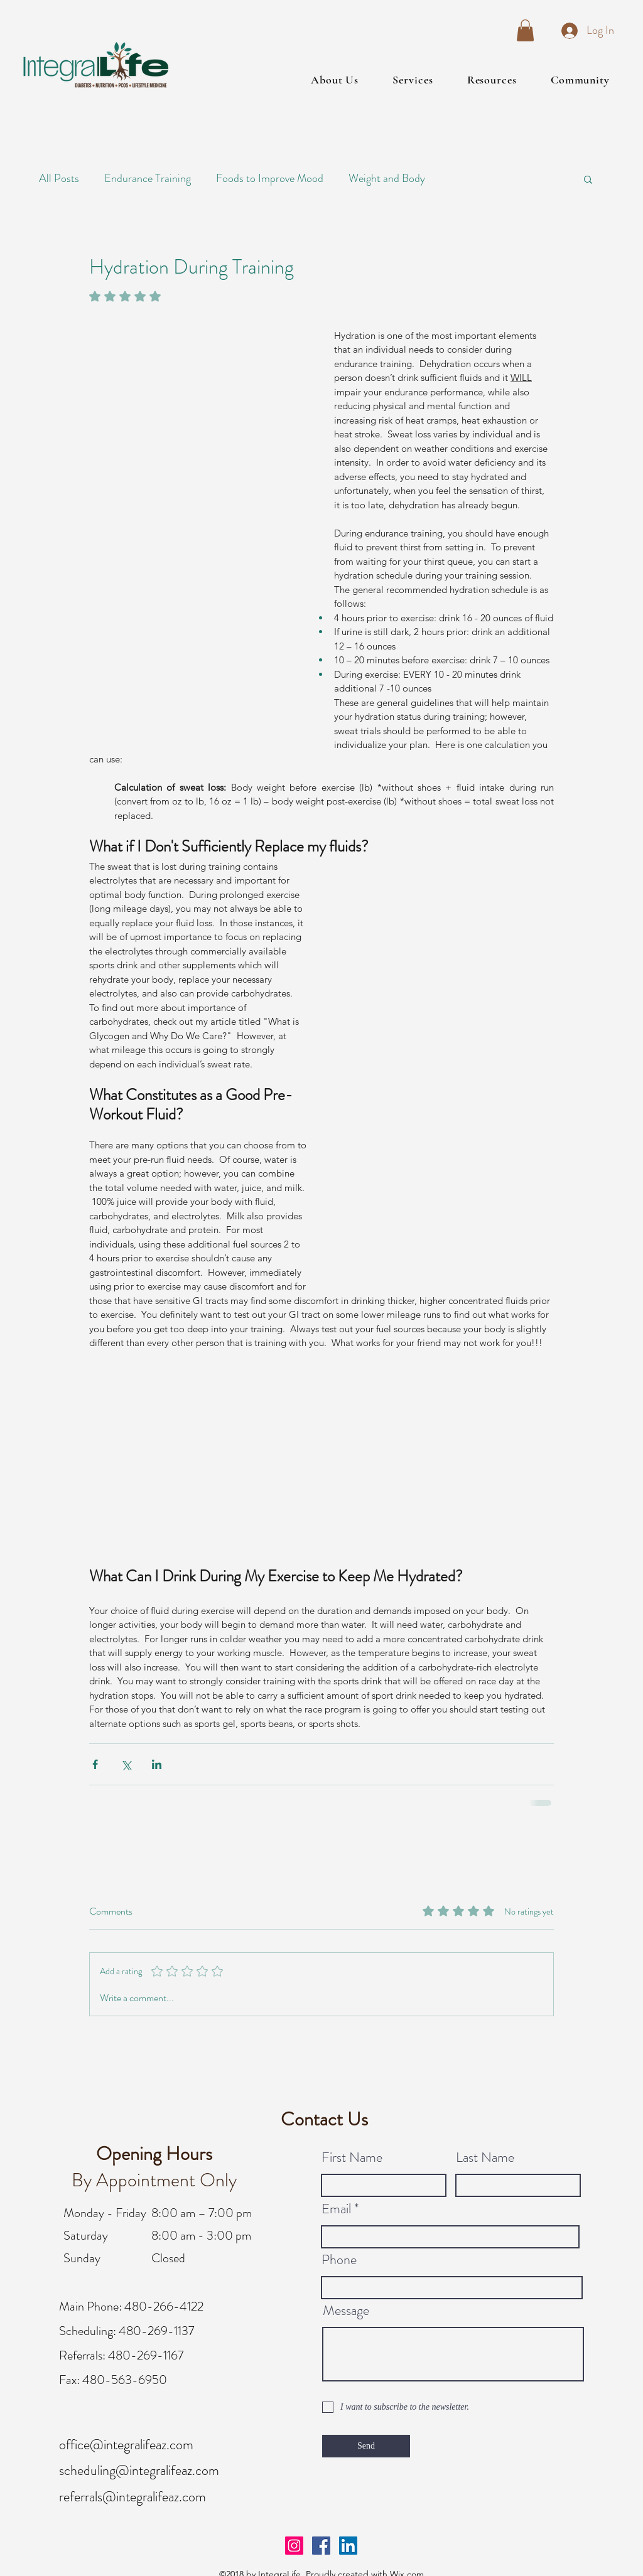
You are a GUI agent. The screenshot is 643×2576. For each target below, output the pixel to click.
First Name (352, 2157)
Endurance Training (147, 178)
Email (336, 2209)
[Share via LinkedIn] (157, 1764)
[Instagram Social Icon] (294, 2545)
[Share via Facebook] (95, 1764)
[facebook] (321, 2545)
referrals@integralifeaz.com (132, 2496)
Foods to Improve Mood (269, 178)
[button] (525, 30)
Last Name (485, 2157)
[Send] (366, 2446)
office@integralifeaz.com (126, 2444)
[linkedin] (348, 2545)
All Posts (59, 178)
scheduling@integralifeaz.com (139, 2470)
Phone (339, 2260)
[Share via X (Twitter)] (126, 1764)
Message (346, 2310)
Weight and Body (387, 178)
